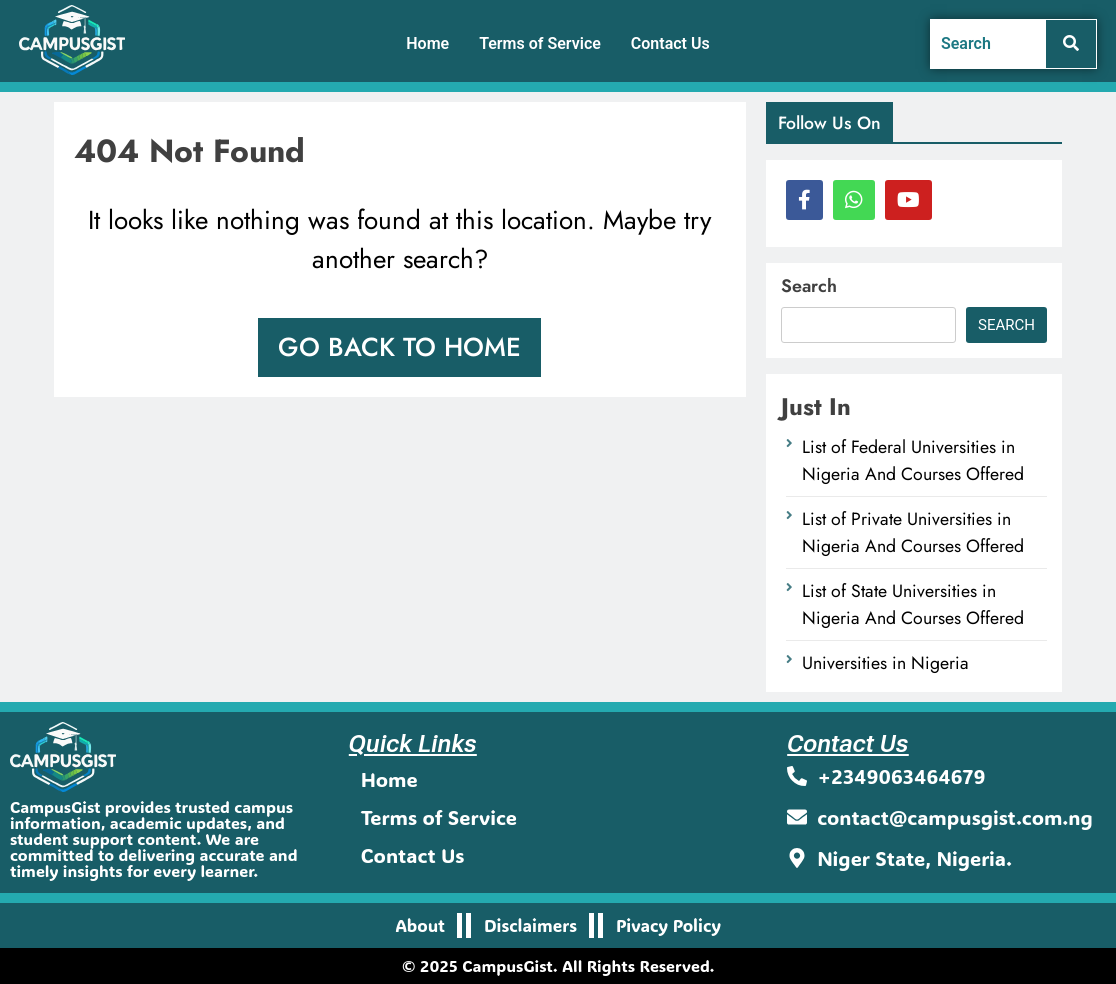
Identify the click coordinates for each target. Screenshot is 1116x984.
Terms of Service (540, 43)
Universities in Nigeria (885, 663)
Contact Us (670, 43)
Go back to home (399, 347)
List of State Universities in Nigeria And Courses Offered (913, 604)
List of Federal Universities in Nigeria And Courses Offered (913, 460)
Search (809, 286)
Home (427, 43)
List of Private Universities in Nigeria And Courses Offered (913, 532)
